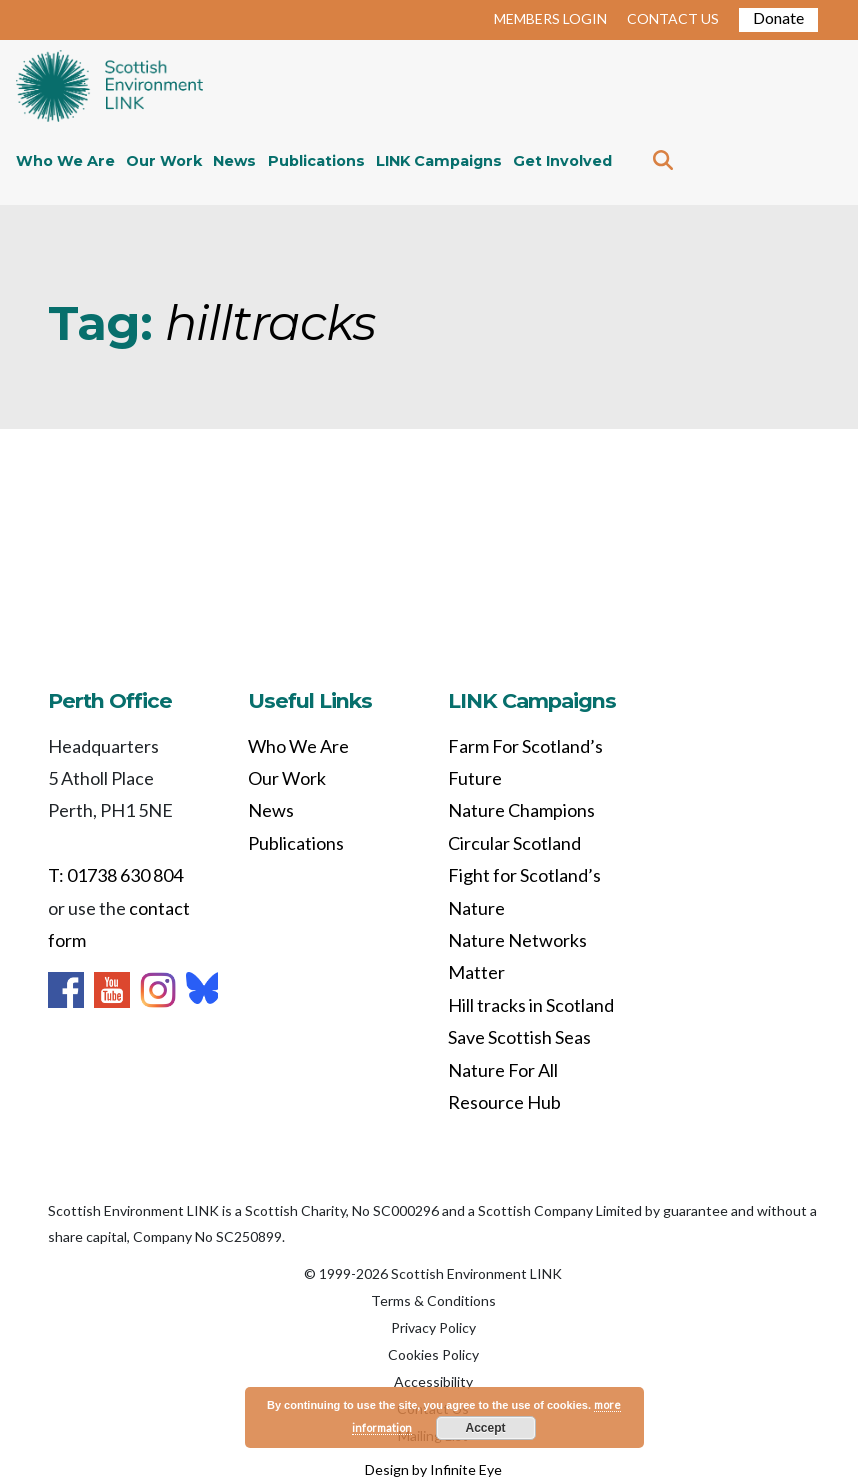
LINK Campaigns (439, 161)
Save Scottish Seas (519, 1037)
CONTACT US (673, 18)
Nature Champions (521, 810)
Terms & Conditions (433, 1300)
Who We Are (65, 161)
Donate (778, 17)
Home (109, 88)
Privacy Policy (433, 1327)
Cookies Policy (433, 1354)
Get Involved (562, 161)
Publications (316, 161)
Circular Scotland (514, 843)
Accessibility (433, 1381)
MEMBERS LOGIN (550, 18)
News (234, 161)
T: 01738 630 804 (115, 875)
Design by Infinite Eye (433, 1469)
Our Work (164, 161)
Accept (486, 1428)
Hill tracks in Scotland (531, 1005)
